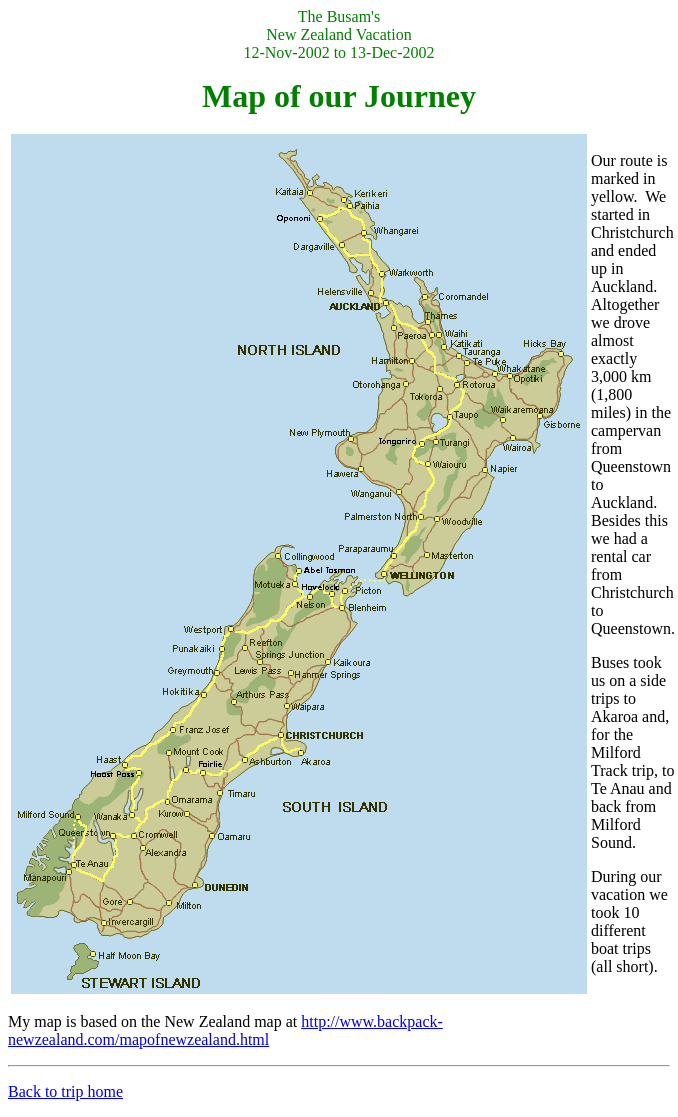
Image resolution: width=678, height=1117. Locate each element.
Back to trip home (65, 1091)
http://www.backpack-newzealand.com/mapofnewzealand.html (225, 1030)
